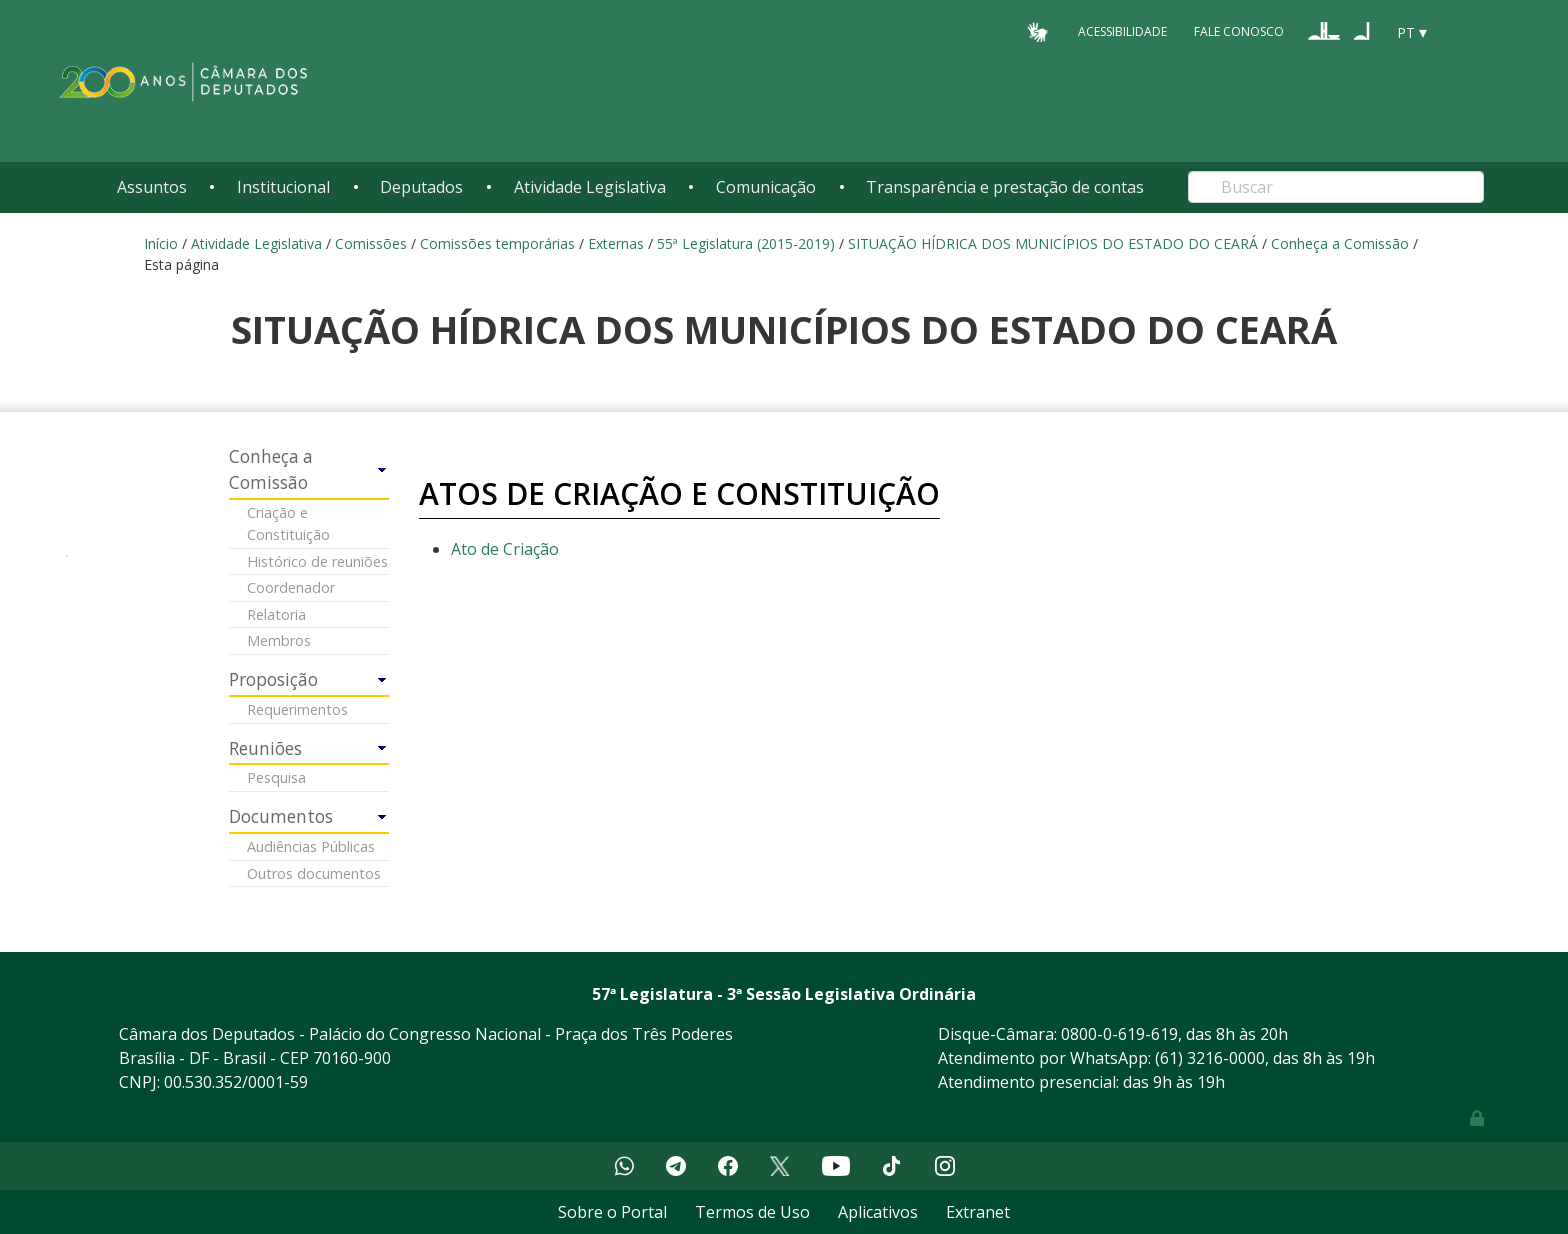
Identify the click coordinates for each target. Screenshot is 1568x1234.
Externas (616, 243)
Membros (279, 640)
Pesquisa (276, 777)
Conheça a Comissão (1340, 243)
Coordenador (291, 587)
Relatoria (276, 614)
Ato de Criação (505, 549)
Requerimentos (297, 709)
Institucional (283, 187)
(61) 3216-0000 (1210, 1058)
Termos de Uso (752, 1212)
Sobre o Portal (612, 1212)
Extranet (978, 1212)
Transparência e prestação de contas (1005, 187)
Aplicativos (878, 1212)
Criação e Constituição (288, 523)
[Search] (1336, 187)
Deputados (421, 187)
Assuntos (152, 187)
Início (161, 243)
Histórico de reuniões (317, 561)
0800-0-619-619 (1119, 1034)
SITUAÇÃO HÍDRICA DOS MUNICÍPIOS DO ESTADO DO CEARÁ (1053, 243)
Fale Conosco (1239, 31)
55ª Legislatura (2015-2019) (746, 243)
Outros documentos (314, 873)
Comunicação (766, 187)
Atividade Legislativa (590, 187)
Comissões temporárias (497, 243)
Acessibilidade (1122, 31)
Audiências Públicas (311, 846)
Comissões (371, 243)
